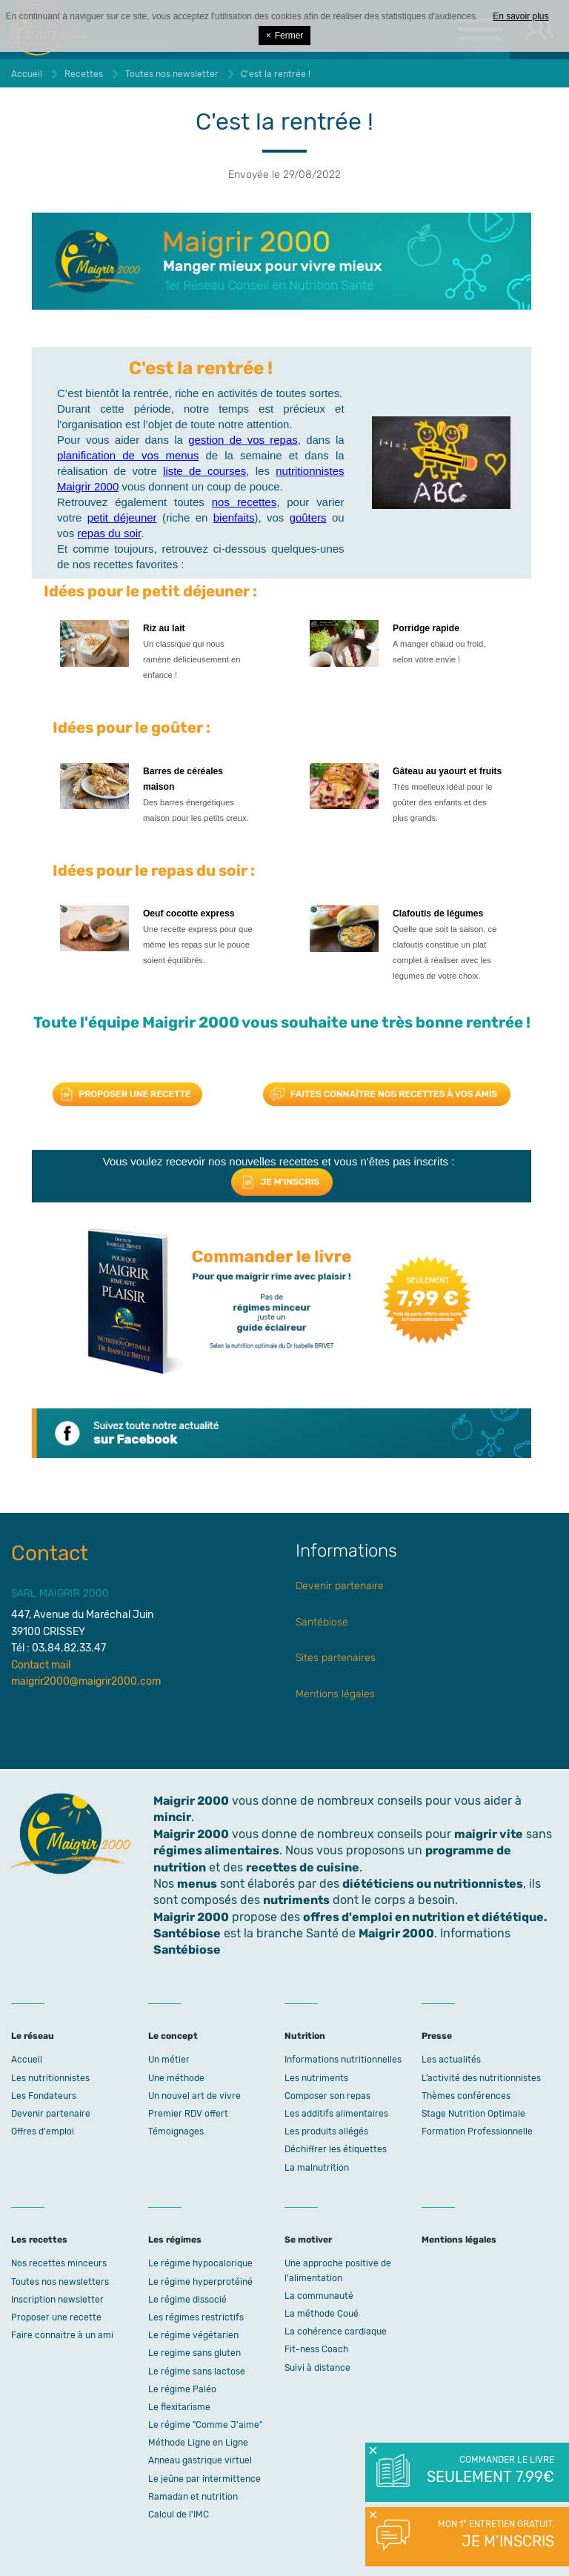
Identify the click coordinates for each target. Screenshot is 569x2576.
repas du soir (110, 533)
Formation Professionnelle (477, 2131)
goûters (308, 517)
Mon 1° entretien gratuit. (489, 2535)
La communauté (318, 2296)
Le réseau (32, 2036)
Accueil (26, 2059)
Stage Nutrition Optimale (473, 2114)
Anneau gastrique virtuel (200, 2460)
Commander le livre (489, 2470)
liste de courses (204, 471)
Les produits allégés (326, 2131)
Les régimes (175, 2239)
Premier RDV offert (188, 2114)
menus (197, 1884)
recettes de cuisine (302, 1867)
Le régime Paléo (182, 2389)
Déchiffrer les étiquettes (335, 2149)
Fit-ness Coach (316, 2349)
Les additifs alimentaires (336, 2114)
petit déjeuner (122, 517)
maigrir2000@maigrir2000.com (86, 1681)
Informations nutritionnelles (343, 2059)
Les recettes (39, 2239)
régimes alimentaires (216, 1850)
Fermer (285, 35)
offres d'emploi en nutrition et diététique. (425, 1917)
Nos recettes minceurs (59, 2263)
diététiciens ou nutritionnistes (432, 1884)
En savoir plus (520, 16)
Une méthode (176, 2078)
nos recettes (244, 502)
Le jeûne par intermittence (204, 2479)
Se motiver (308, 2239)
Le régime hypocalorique (200, 2263)
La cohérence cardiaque (335, 2331)
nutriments (296, 1900)
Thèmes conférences (466, 2096)
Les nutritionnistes (50, 2078)
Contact (49, 1553)
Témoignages (176, 2131)
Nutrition (304, 2036)
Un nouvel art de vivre (194, 2096)
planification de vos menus (128, 455)
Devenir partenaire (340, 1586)
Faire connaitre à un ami (62, 2335)
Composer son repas (327, 2096)
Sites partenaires (336, 1657)
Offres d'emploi (42, 2131)
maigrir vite (488, 1834)
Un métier (169, 2059)
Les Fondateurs (43, 2096)
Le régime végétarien (193, 2335)
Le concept (173, 2036)
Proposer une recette (56, 2317)
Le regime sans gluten (194, 2353)
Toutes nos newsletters (60, 2282)
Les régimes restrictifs (196, 2317)
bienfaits (234, 517)
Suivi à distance (317, 2368)
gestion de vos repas (243, 439)
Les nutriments (316, 2078)
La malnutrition (316, 2168)
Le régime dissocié (187, 2299)
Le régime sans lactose (196, 2371)
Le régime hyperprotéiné (200, 2282)
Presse (437, 2036)
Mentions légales (335, 1694)
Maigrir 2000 (191, 1834)
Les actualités (451, 2059)
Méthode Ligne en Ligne (198, 2442)
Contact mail (40, 1665)
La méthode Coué (321, 2314)
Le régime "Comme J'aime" (205, 2425)
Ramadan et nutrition (193, 2497)
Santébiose (322, 1622)
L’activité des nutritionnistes (481, 2078)
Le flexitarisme (179, 2407)
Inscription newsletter (57, 2299)
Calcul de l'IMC (178, 2514)
